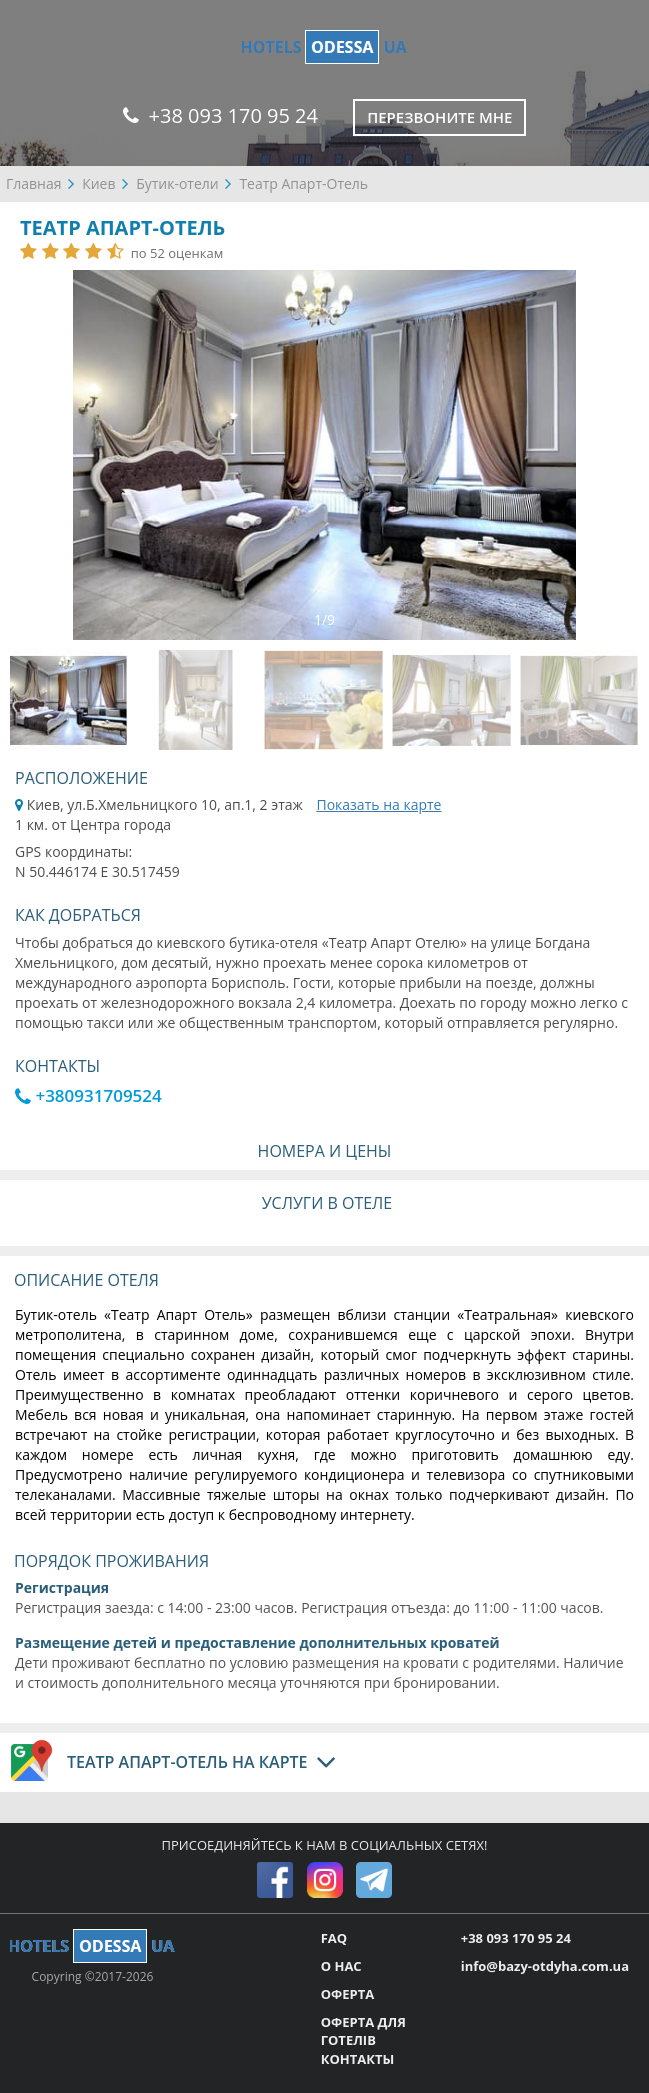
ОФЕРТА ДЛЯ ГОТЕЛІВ (363, 2031)
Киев (98, 183)
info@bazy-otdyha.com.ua (545, 1966)
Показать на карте (378, 804)
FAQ (334, 1938)
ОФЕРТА (347, 1994)
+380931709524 (88, 1095)
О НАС (341, 1966)
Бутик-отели (177, 183)
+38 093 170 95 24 (220, 115)
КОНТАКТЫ (358, 2059)
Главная (34, 183)
